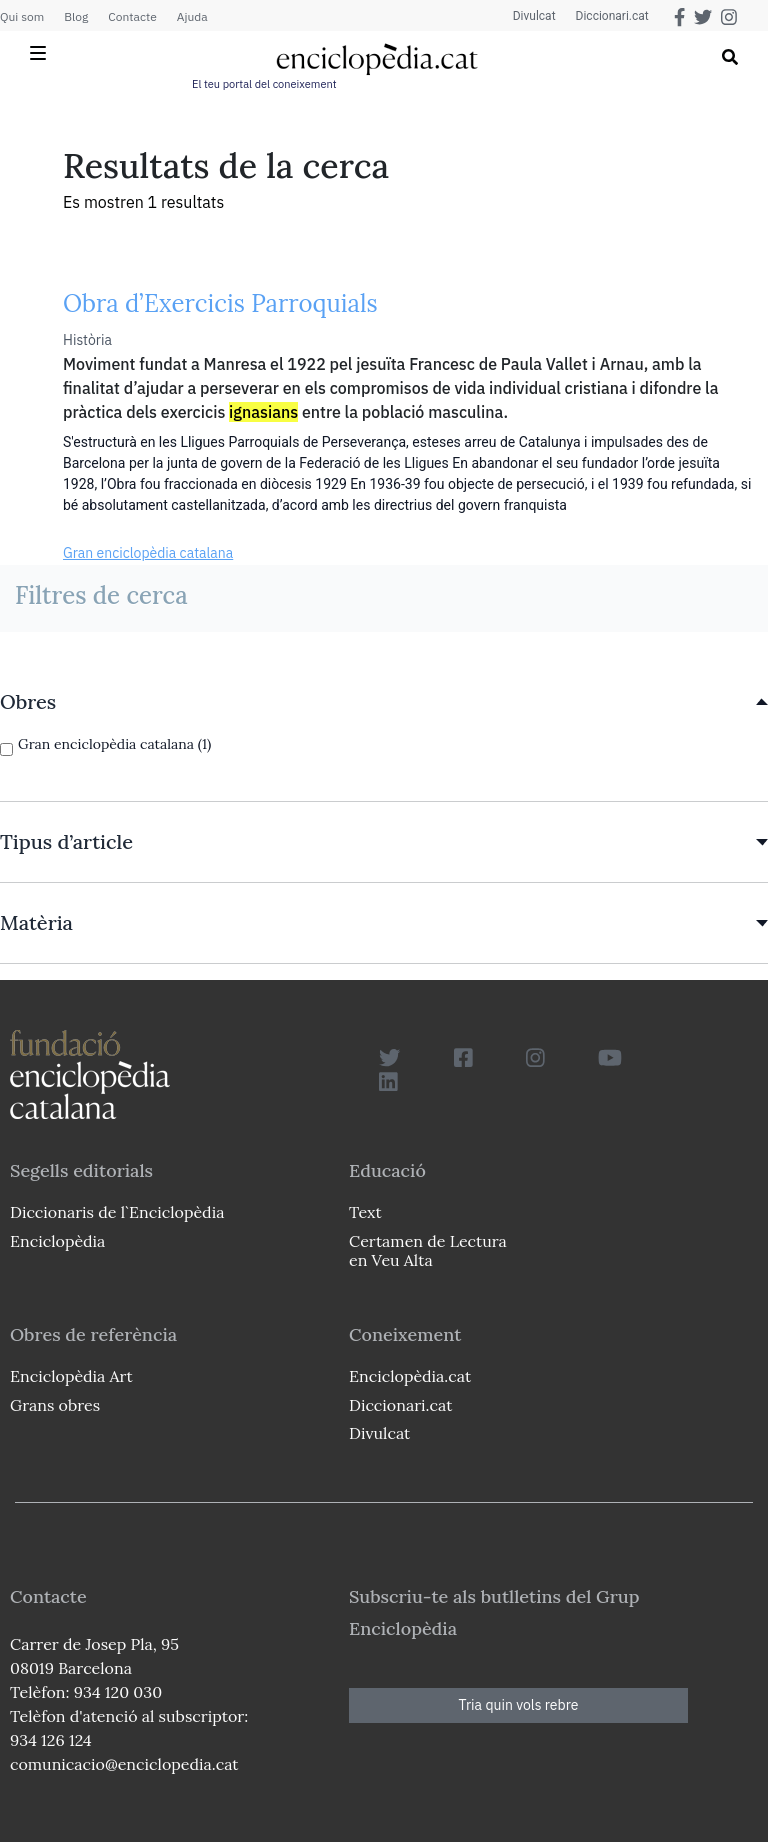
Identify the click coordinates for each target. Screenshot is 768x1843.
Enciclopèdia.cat (410, 1376)
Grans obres (55, 1405)
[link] (384, 702)
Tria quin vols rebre (519, 1705)
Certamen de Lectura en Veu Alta (428, 1250)
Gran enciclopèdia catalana (148, 553)
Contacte (132, 16)
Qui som (22, 16)
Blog (76, 16)
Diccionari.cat (612, 16)
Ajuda (192, 16)
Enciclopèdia (57, 1241)
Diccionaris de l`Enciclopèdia (117, 1212)
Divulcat (534, 16)
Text (365, 1212)
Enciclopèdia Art (71, 1376)
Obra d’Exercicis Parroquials (220, 303)
